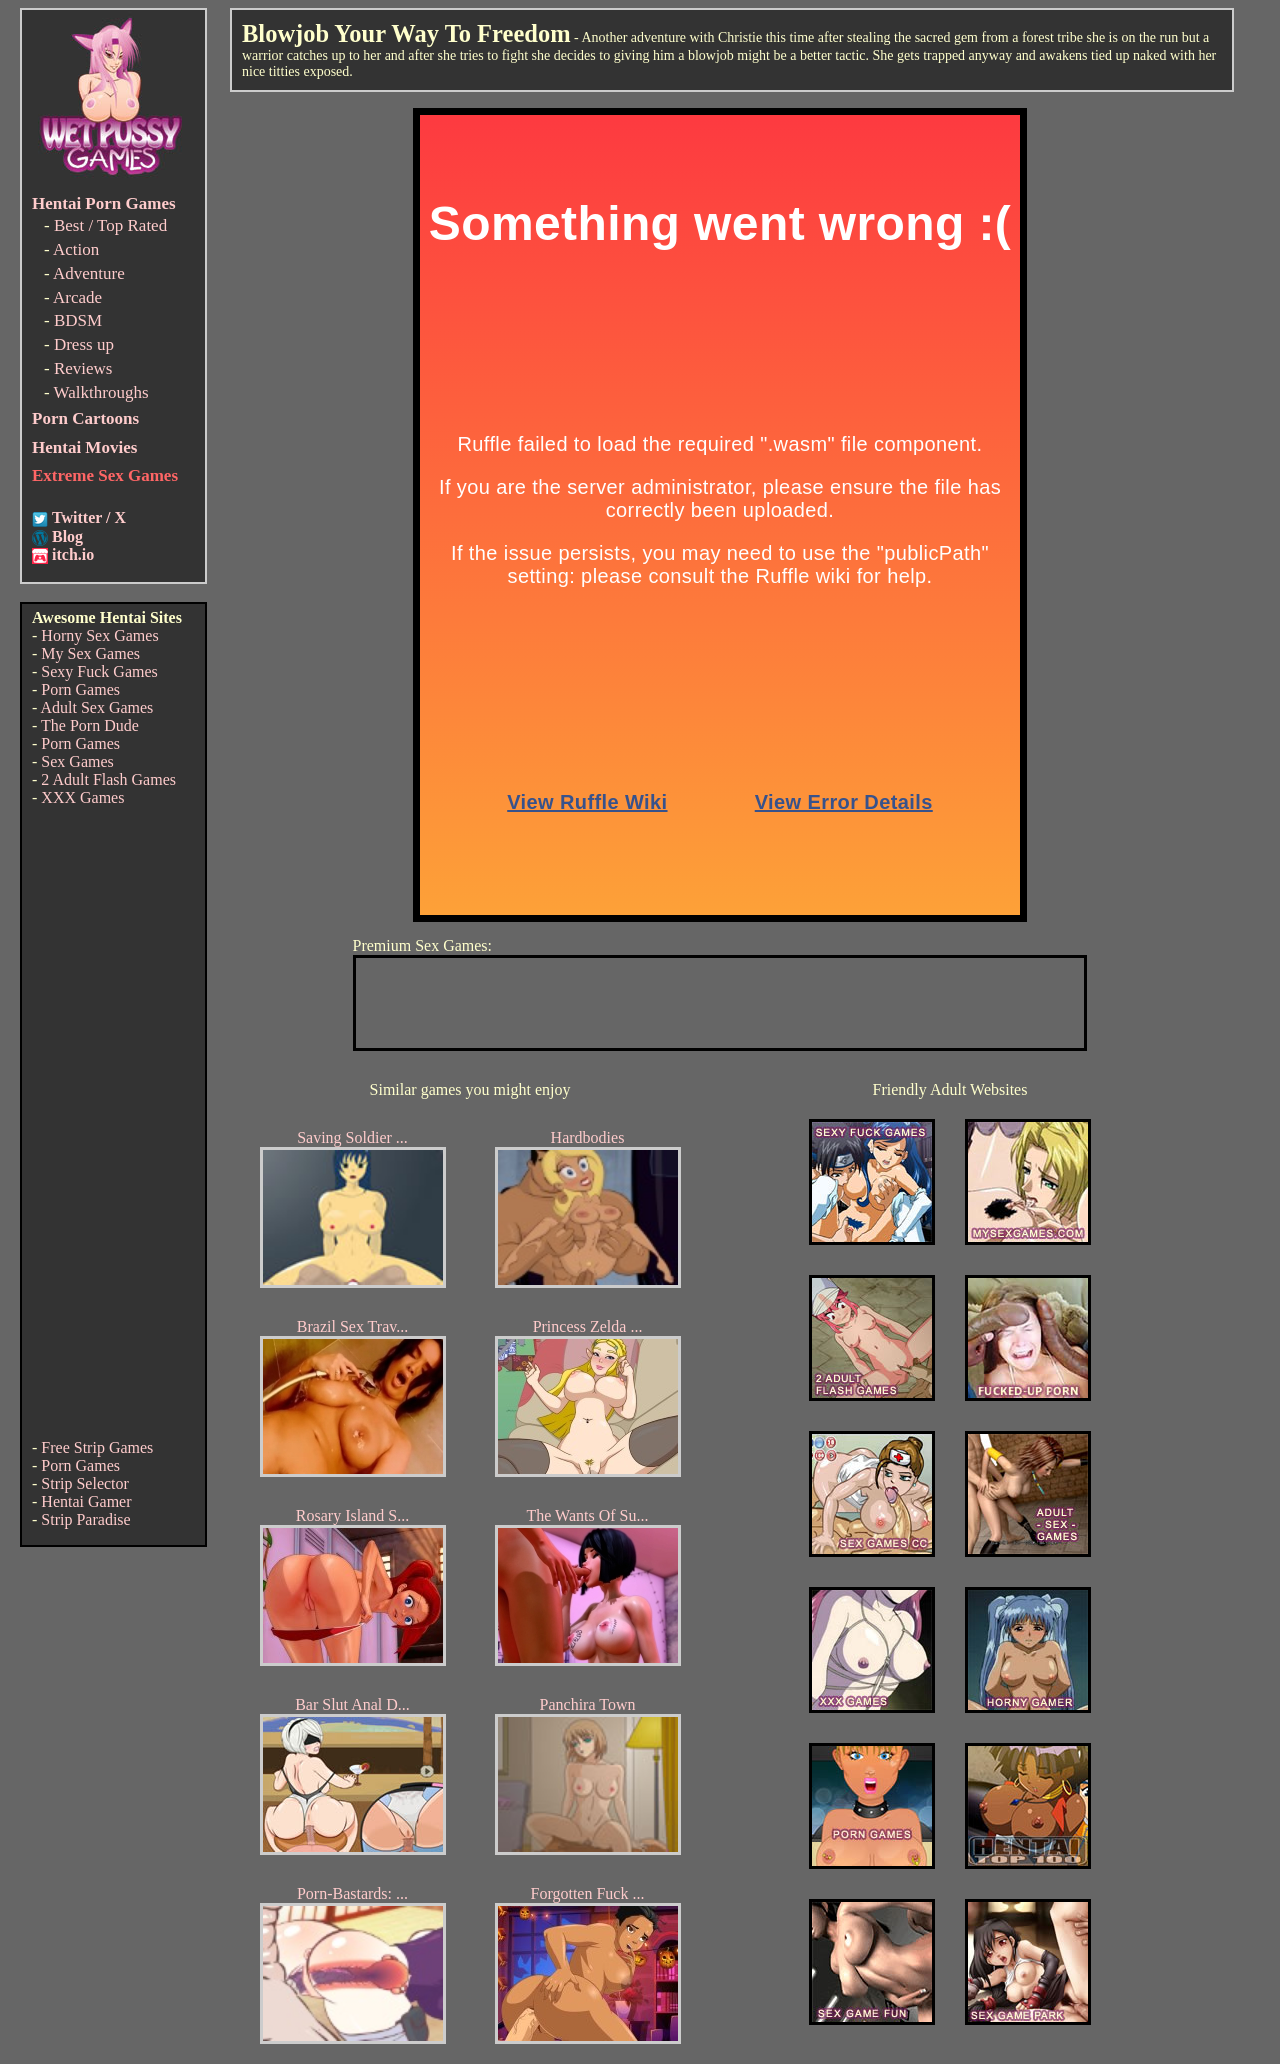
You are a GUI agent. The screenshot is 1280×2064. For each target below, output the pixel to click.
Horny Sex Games (99, 635)
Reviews (83, 368)
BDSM (78, 320)
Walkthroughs (101, 392)
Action (76, 249)
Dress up (84, 344)
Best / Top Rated (110, 225)
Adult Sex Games (96, 707)
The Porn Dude (90, 725)
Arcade (77, 297)
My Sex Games (90, 653)
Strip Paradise (85, 1519)
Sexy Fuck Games (99, 671)
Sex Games (77, 761)
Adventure (89, 273)
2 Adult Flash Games (108, 779)
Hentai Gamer (86, 1501)
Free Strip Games (97, 1447)
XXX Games (82, 797)
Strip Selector (85, 1483)
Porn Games (80, 689)
